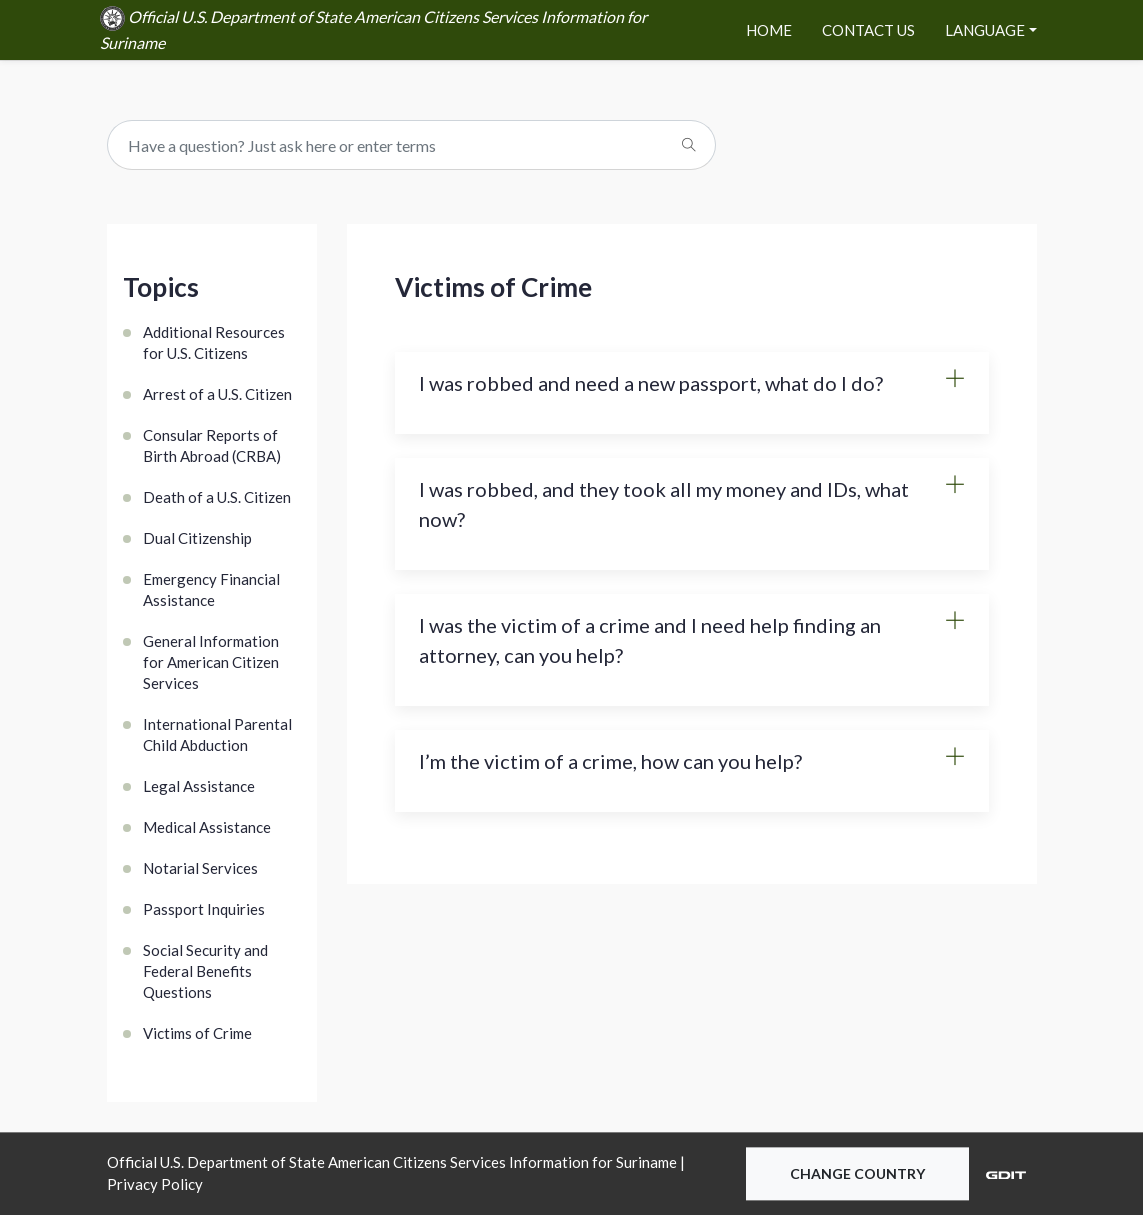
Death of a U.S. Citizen (217, 497)
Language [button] (985, 30)
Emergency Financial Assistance (211, 589)
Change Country (857, 1173)
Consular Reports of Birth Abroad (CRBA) (212, 445)
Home (769, 30)
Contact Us (868, 30)
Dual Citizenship (197, 538)
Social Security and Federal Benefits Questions (205, 971)
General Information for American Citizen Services (211, 662)
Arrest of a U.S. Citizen (217, 394)
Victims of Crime (197, 1033)
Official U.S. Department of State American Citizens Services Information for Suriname (373, 29)
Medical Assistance (207, 827)
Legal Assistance (199, 786)
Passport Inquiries (204, 909)
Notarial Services (200, 868)
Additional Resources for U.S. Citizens (214, 342)
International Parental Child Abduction (217, 734)
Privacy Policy (155, 1185)
